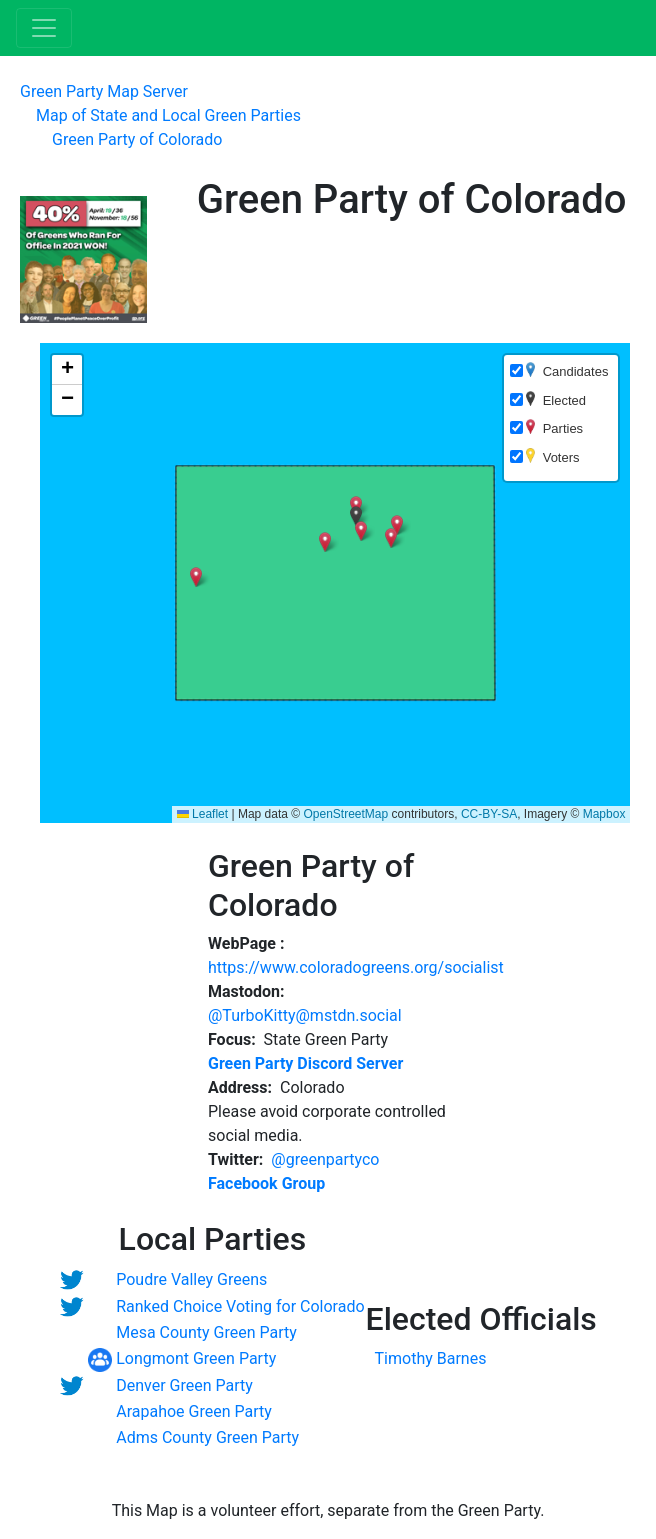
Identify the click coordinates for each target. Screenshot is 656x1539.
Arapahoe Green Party (194, 1411)
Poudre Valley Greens (191, 1279)
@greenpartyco (325, 1159)
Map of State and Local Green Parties (168, 115)
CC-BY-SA (489, 814)
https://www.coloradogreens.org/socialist (356, 967)
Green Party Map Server (104, 91)
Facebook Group (266, 1183)
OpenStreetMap (345, 814)
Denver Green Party (184, 1385)
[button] (397, 525)
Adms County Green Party (207, 1437)
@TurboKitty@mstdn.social (305, 1015)
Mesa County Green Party (206, 1332)
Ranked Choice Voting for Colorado (240, 1306)
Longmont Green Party (196, 1358)
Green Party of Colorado (137, 139)
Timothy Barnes (431, 1358)
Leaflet (202, 814)
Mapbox (604, 814)
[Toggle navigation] (44, 28)
